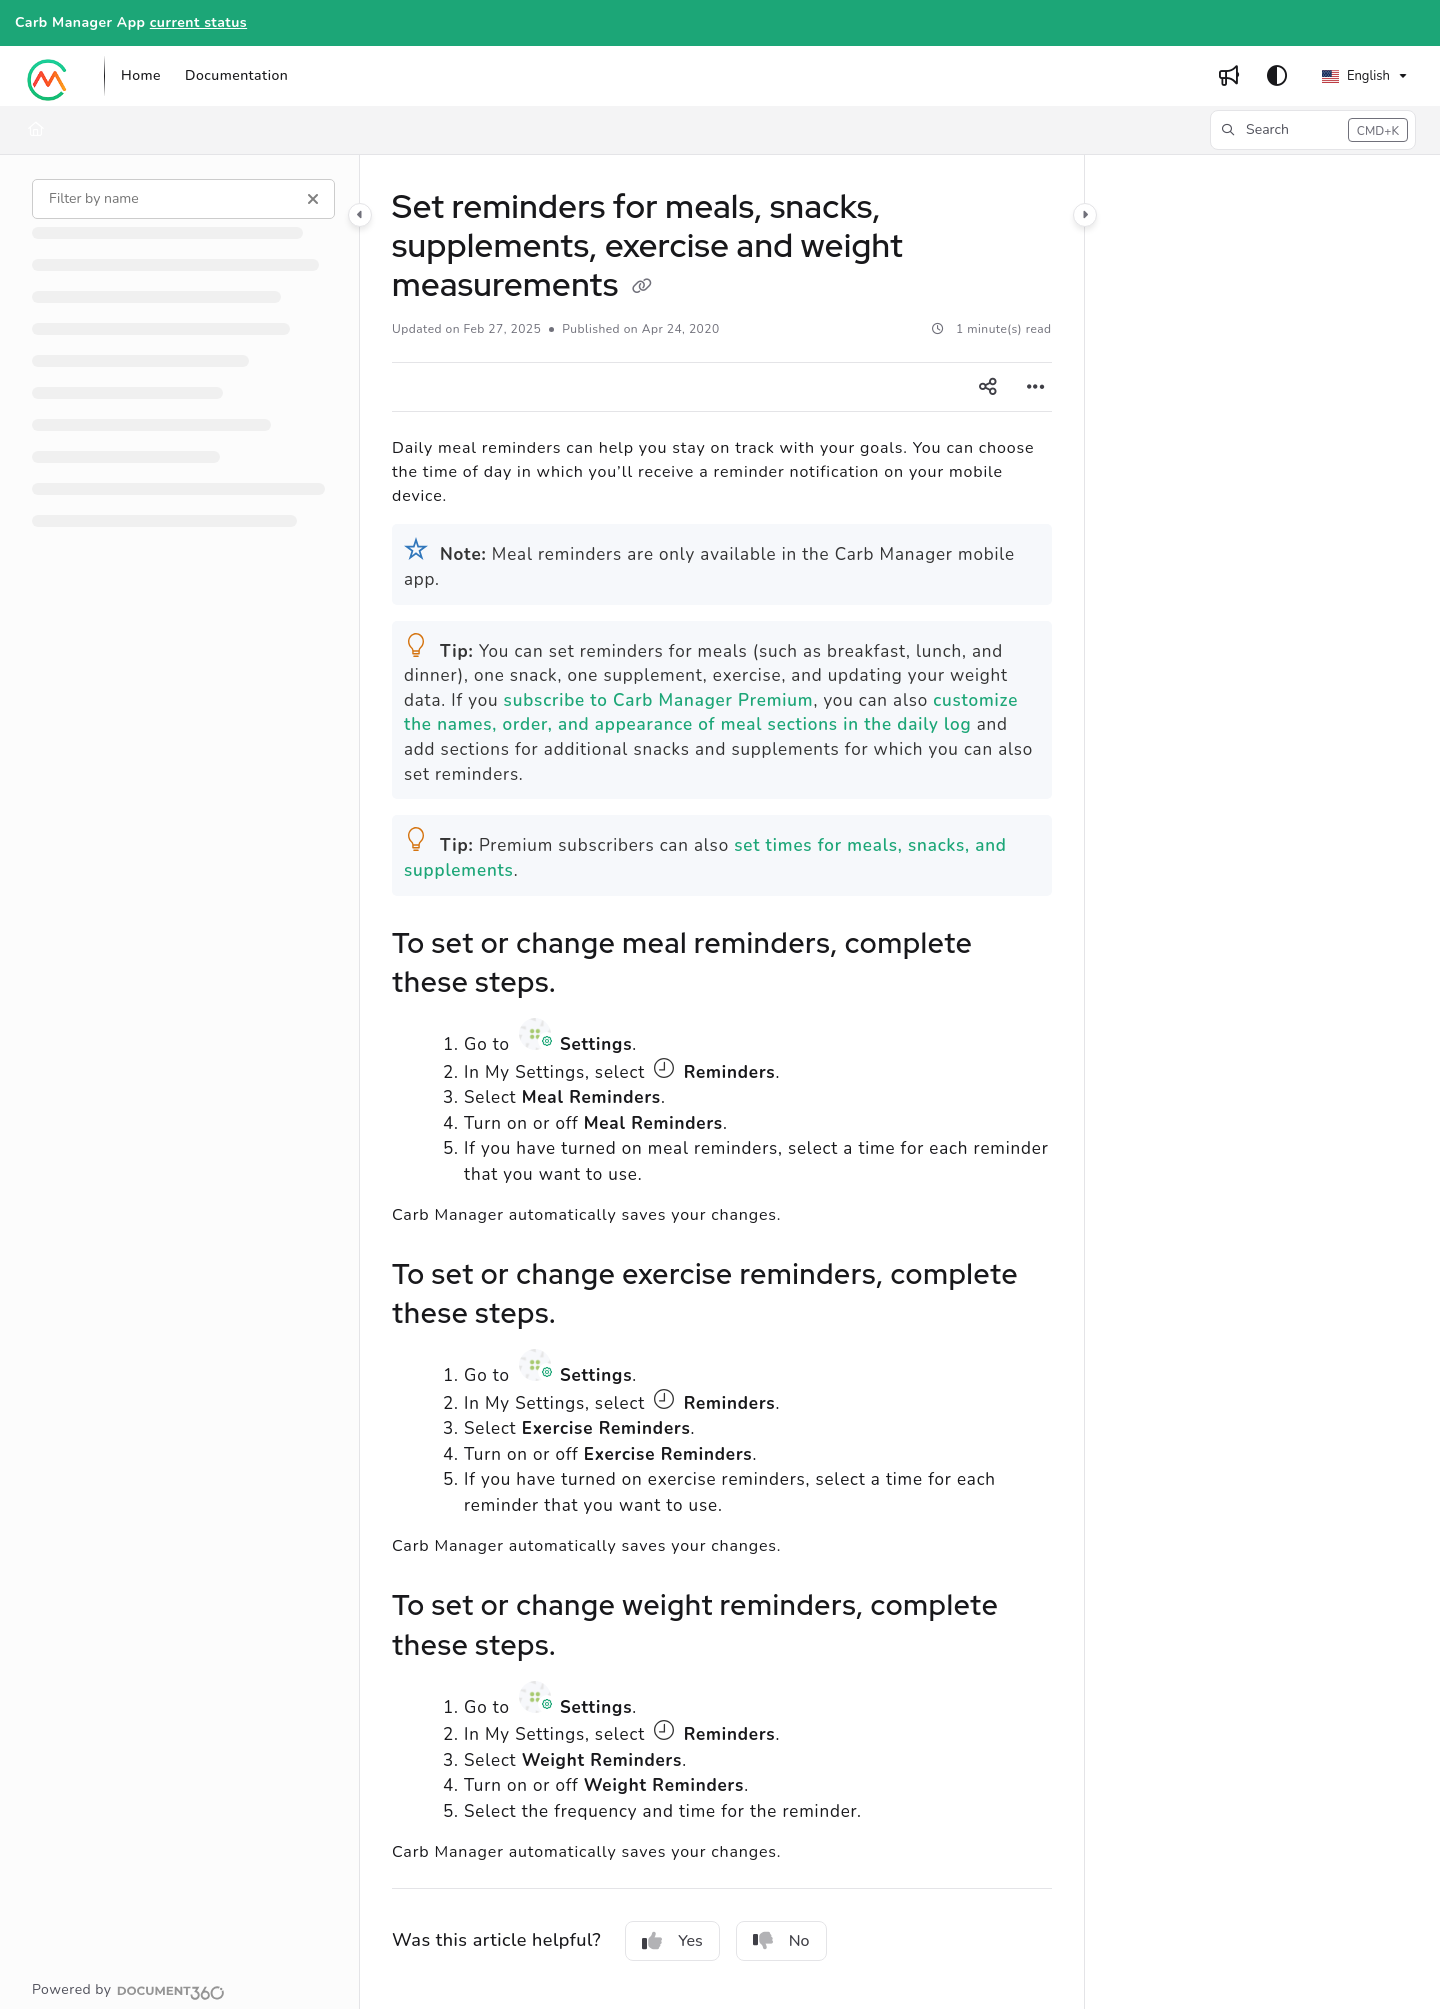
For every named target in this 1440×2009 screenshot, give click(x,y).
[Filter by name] (183, 199)
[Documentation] (236, 76)
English (1356, 76)
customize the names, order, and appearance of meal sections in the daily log (711, 713)
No (781, 1941)
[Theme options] (1277, 76)
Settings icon (537, 1034)
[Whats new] (1229, 76)
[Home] (141, 76)
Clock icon (664, 1068)
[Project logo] (48, 76)
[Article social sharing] (988, 387)
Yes (672, 1941)
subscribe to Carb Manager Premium (659, 700)
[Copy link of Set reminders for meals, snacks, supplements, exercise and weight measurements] (642, 287)
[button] (1313, 130)
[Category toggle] (360, 215)
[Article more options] (1036, 387)
